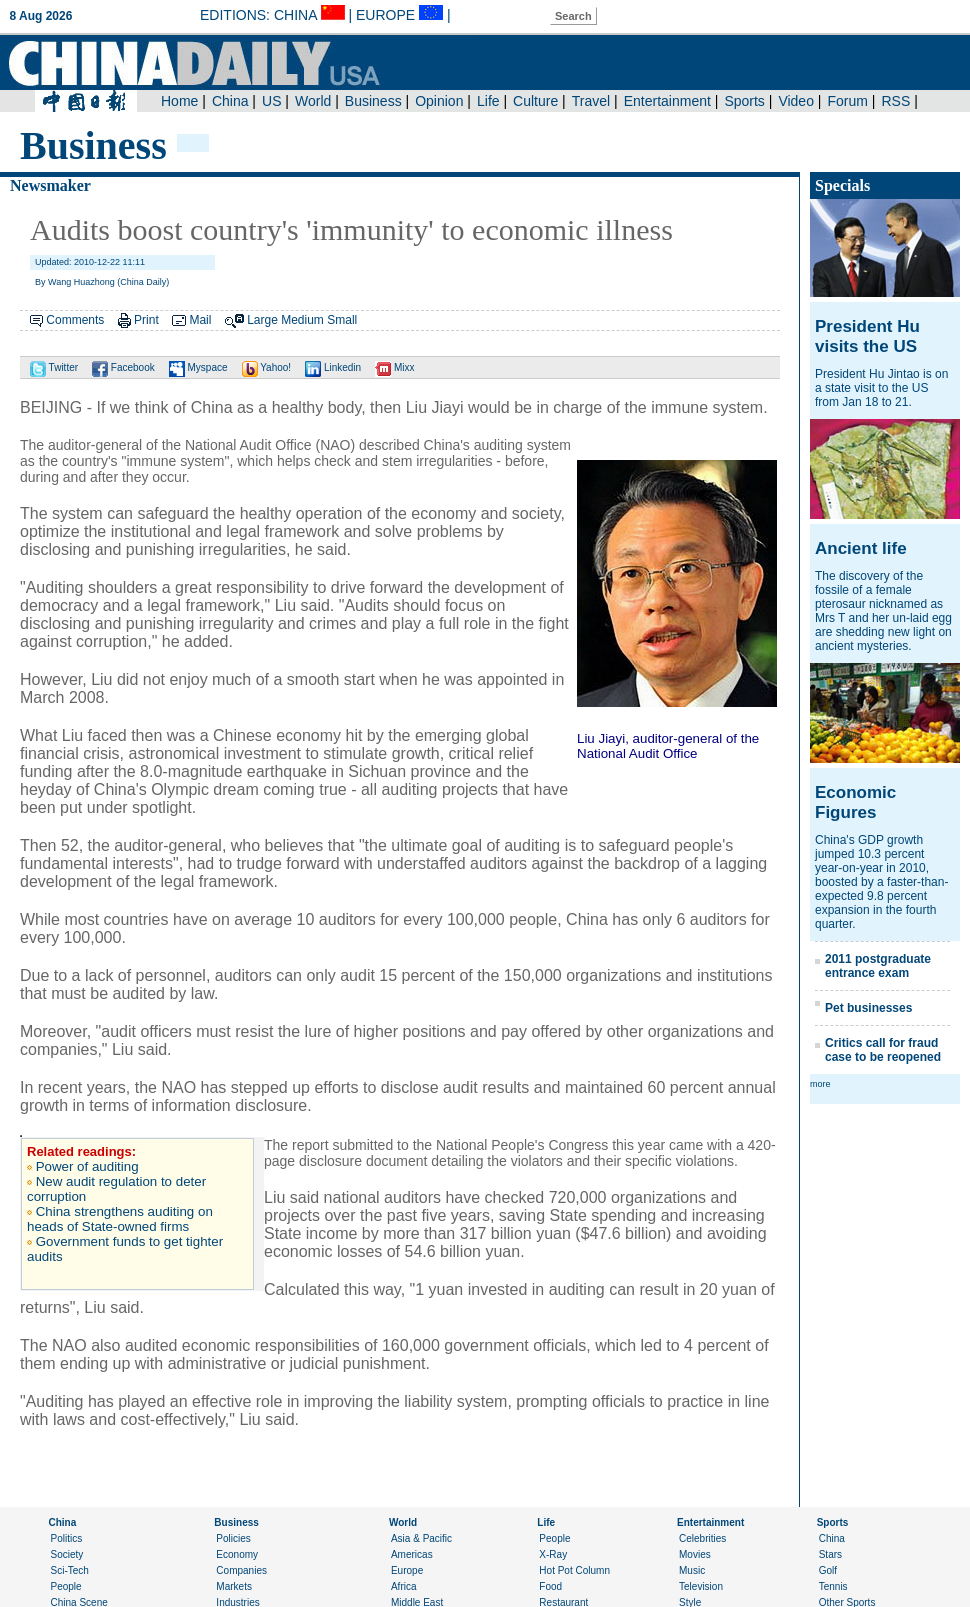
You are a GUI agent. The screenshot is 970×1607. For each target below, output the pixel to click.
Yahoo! (267, 367)
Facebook (123, 367)
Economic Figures (855, 802)
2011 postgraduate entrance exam (878, 966)
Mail (200, 320)
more (820, 1084)
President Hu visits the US (867, 336)
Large (262, 320)
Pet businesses (868, 1008)
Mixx (394, 367)
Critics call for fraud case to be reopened (883, 1050)
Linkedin (333, 367)
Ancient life (861, 548)
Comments (75, 320)
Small (342, 320)
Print (146, 320)
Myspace (198, 367)
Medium (302, 320)
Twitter (54, 367)
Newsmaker (50, 185)
